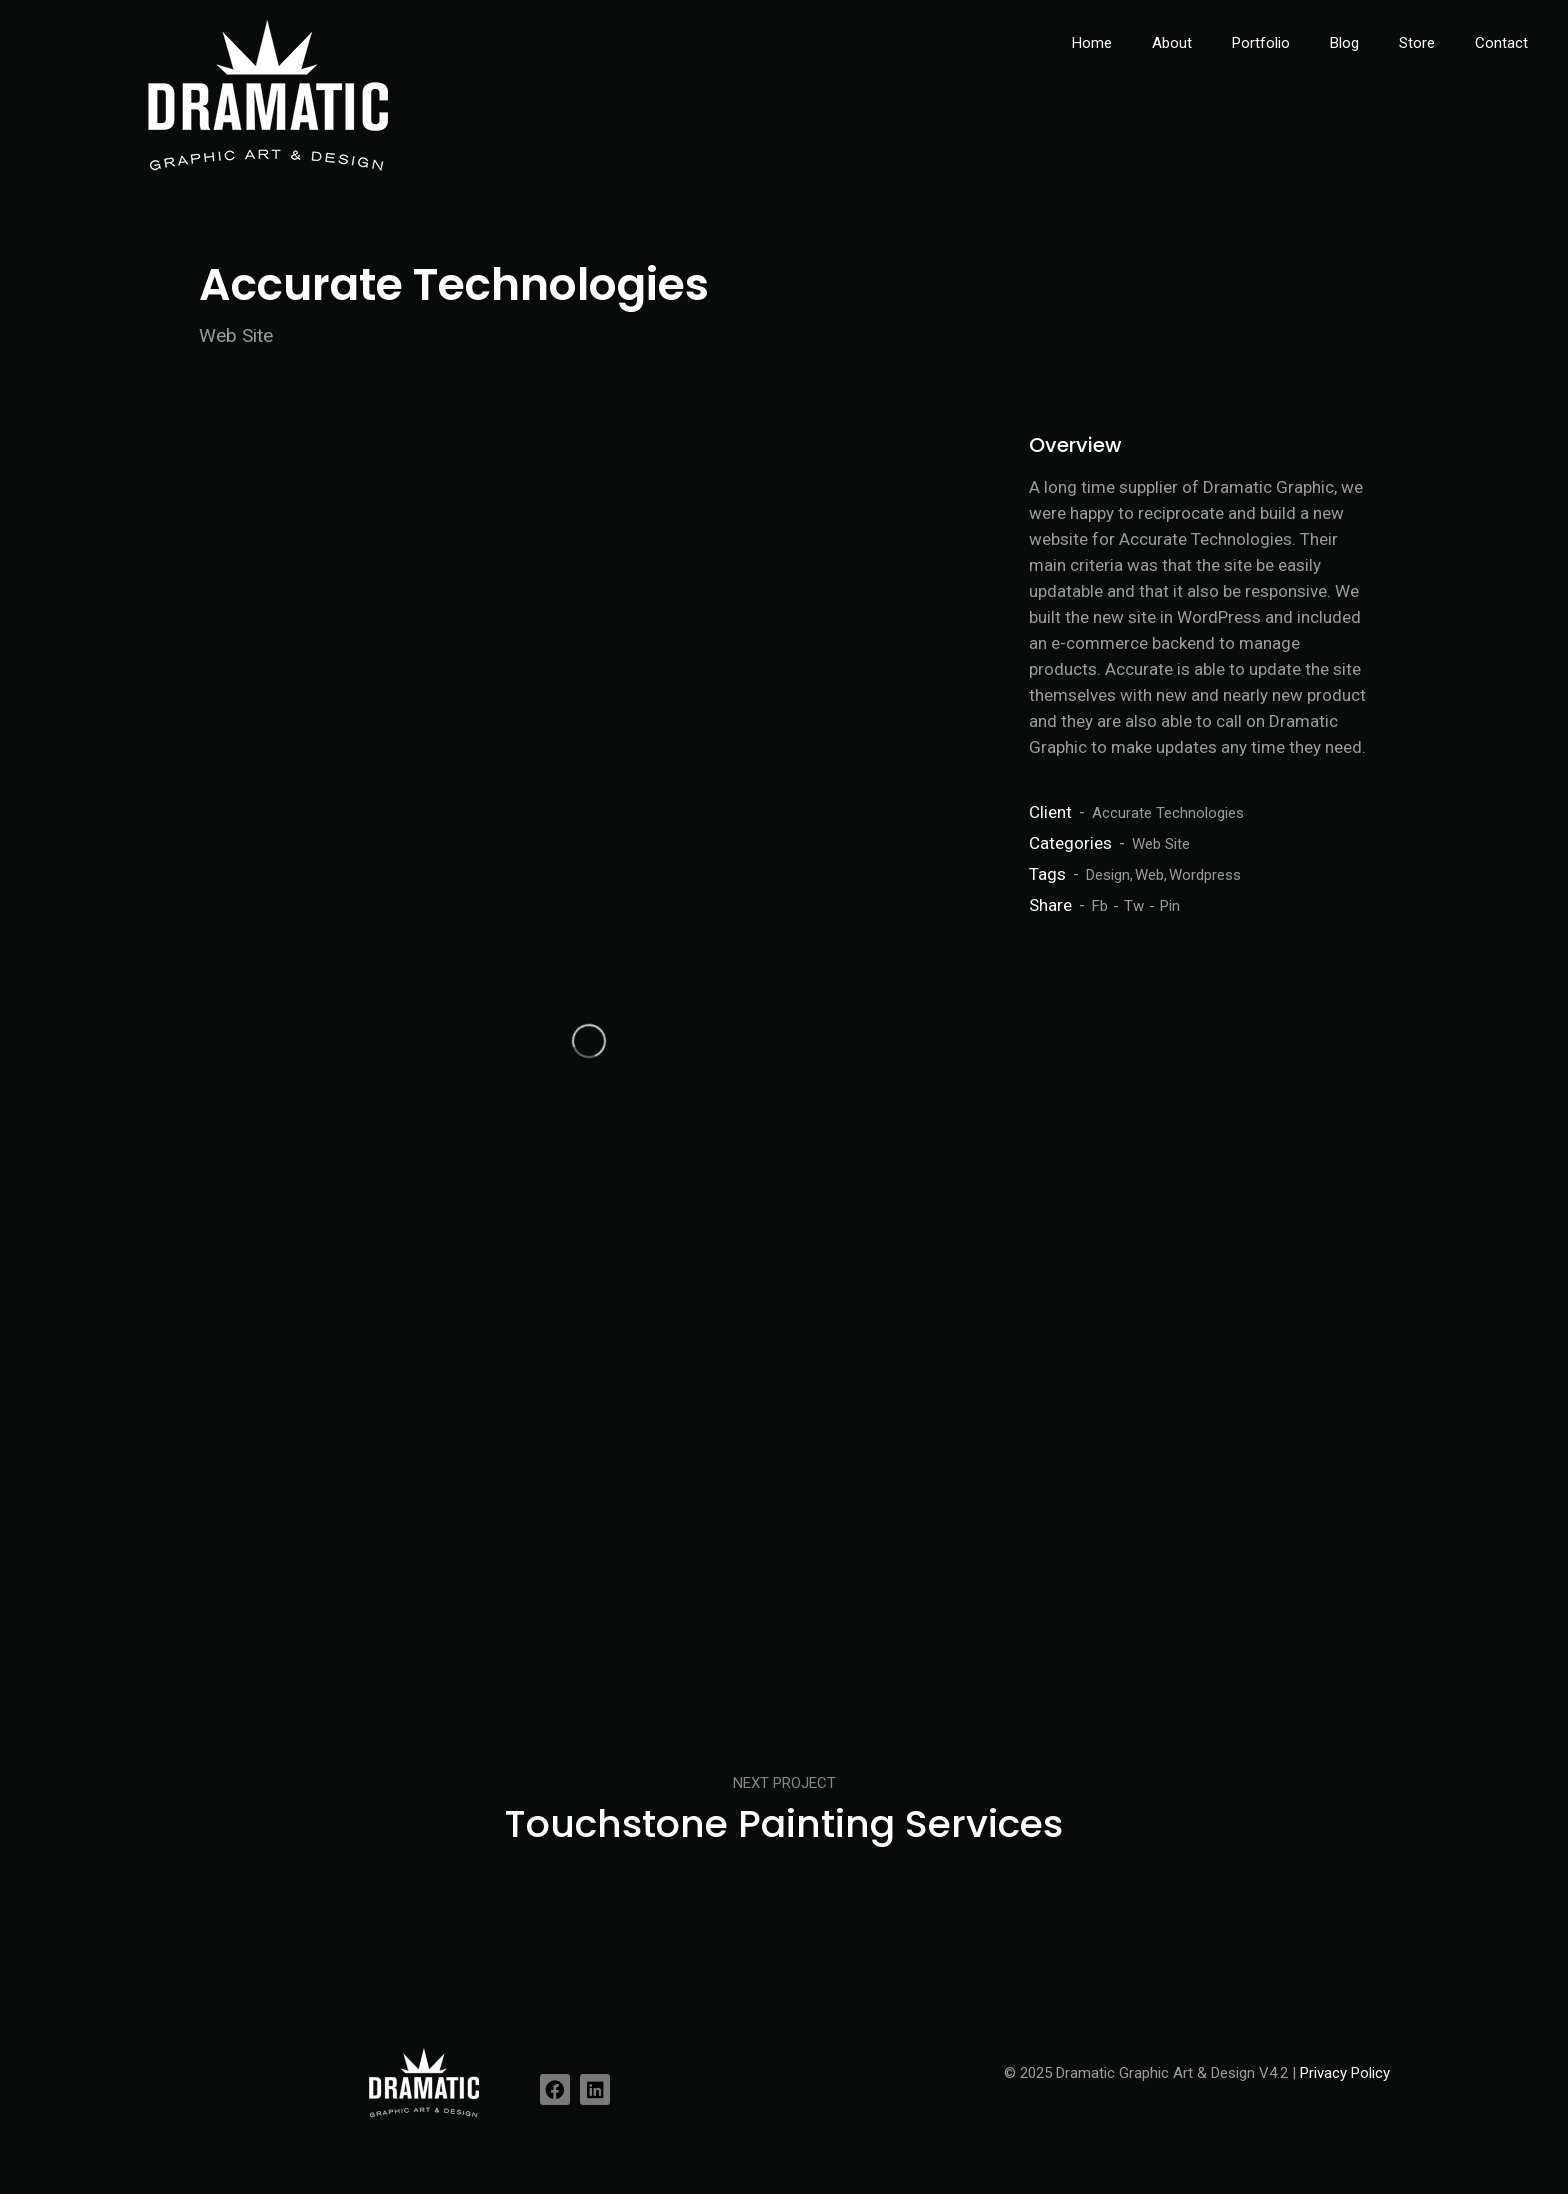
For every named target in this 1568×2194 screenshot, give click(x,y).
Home (1092, 43)
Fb (1100, 906)
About (1172, 43)
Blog (1344, 43)
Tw (1134, 906)
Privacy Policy (1345, 2073)
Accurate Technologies (1168, 813)
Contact (1501, 43)
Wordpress (1205, 875)
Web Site (1161, 844)
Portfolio (1261, 43)
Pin (1170, 906)
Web (1149, 875)
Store (1417, 43)
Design (1108, 875)
